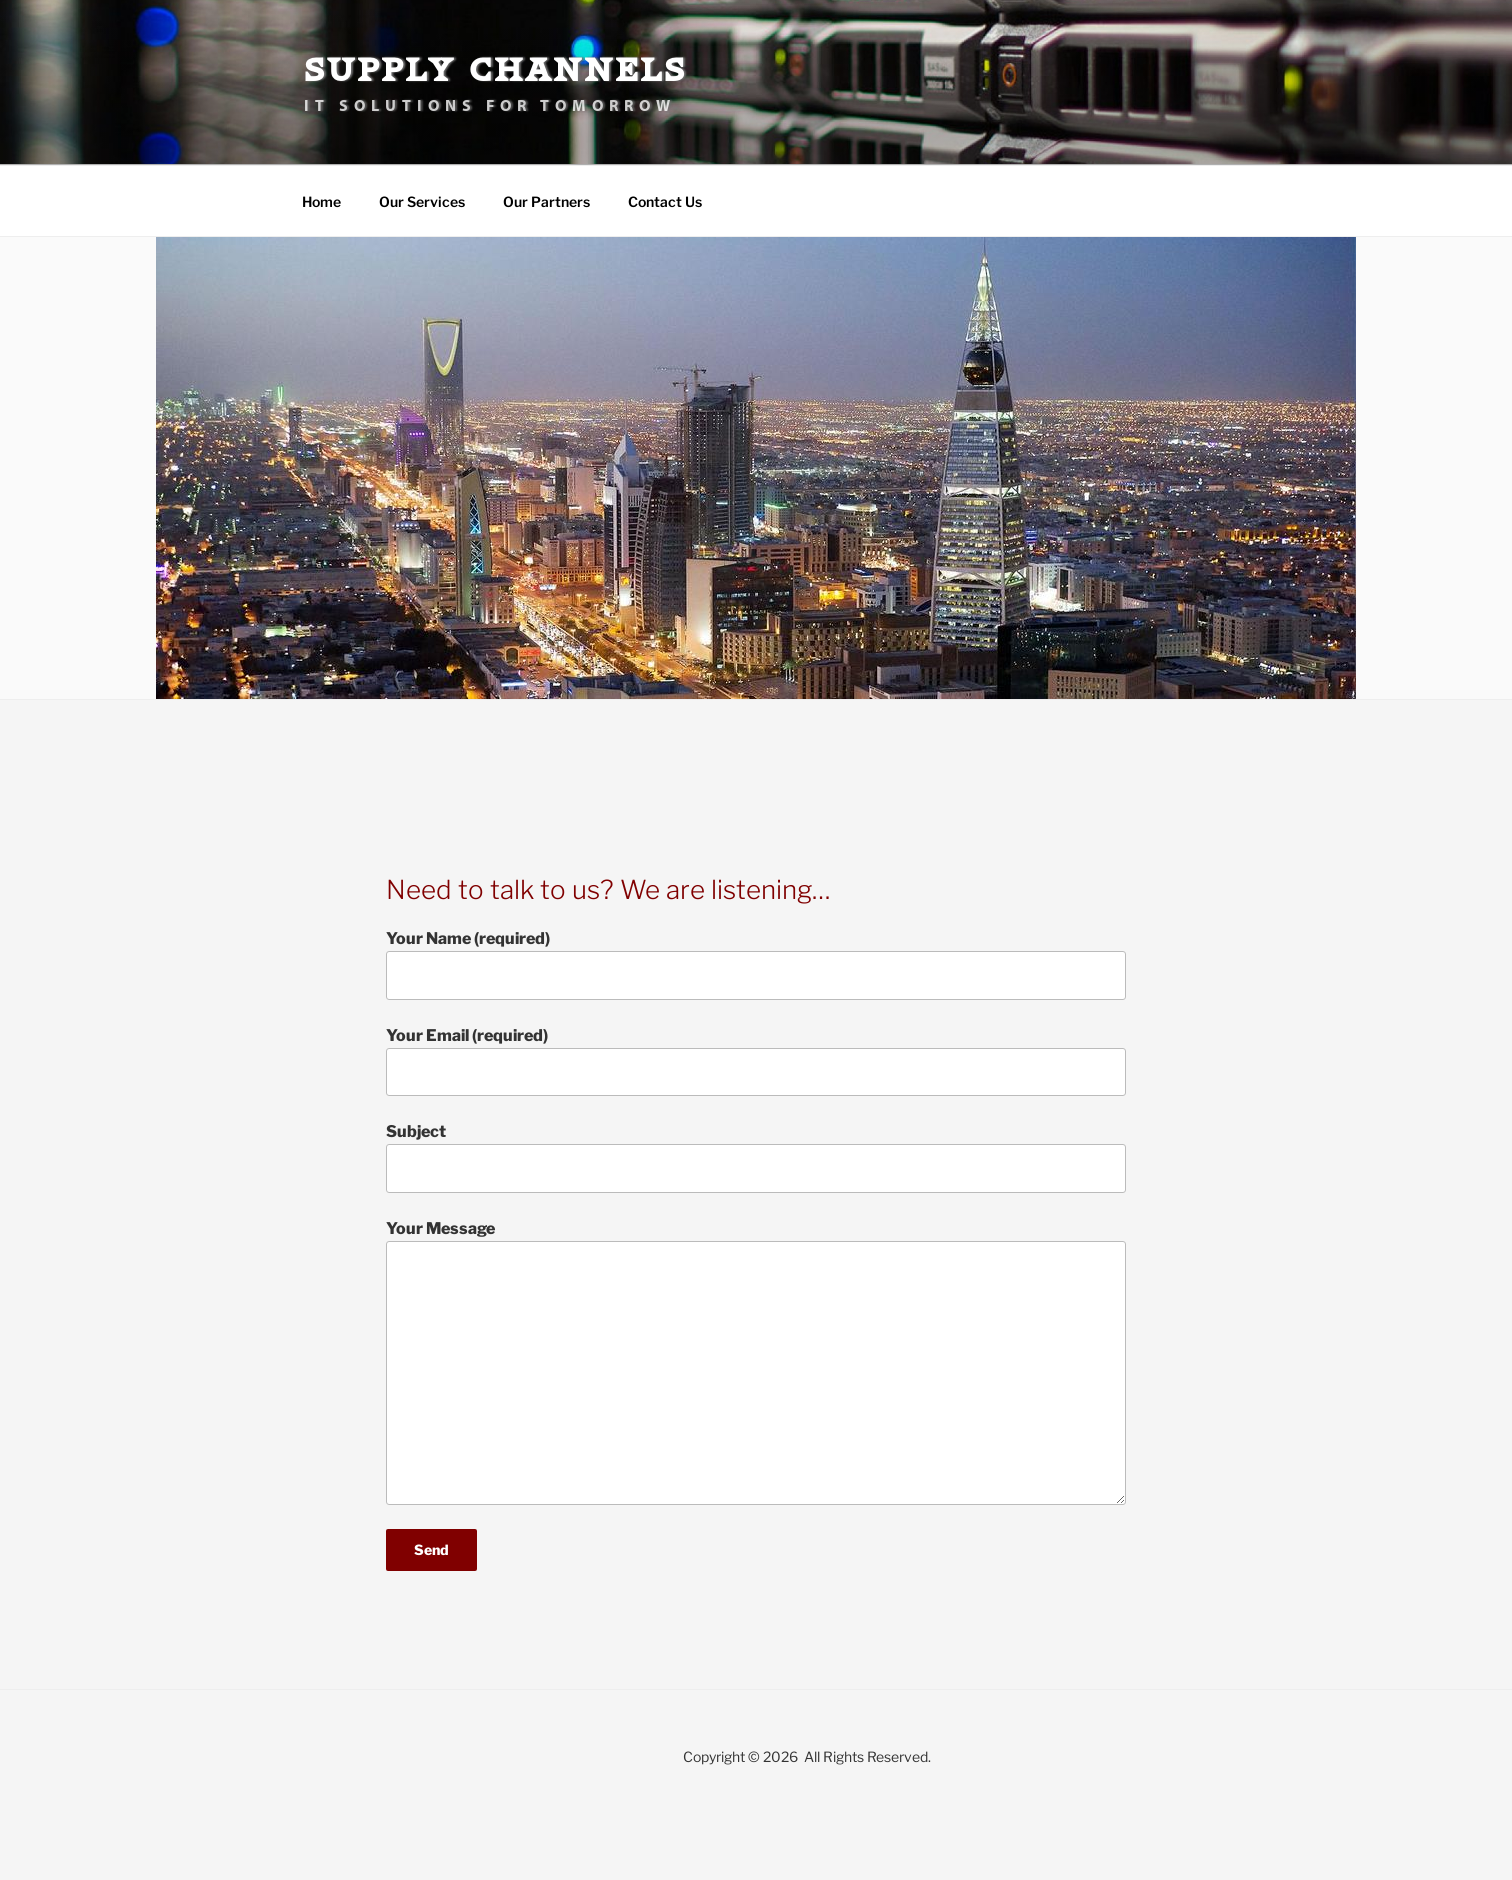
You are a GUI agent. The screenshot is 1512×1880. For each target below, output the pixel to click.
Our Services (422, 201)
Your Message (756, 1362)
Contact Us (665, 201)
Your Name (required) (756, 964)
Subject (756, 1157)
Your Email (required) (756, 1061)
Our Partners (546, 201)
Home (321, 201)
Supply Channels (495, 70)
